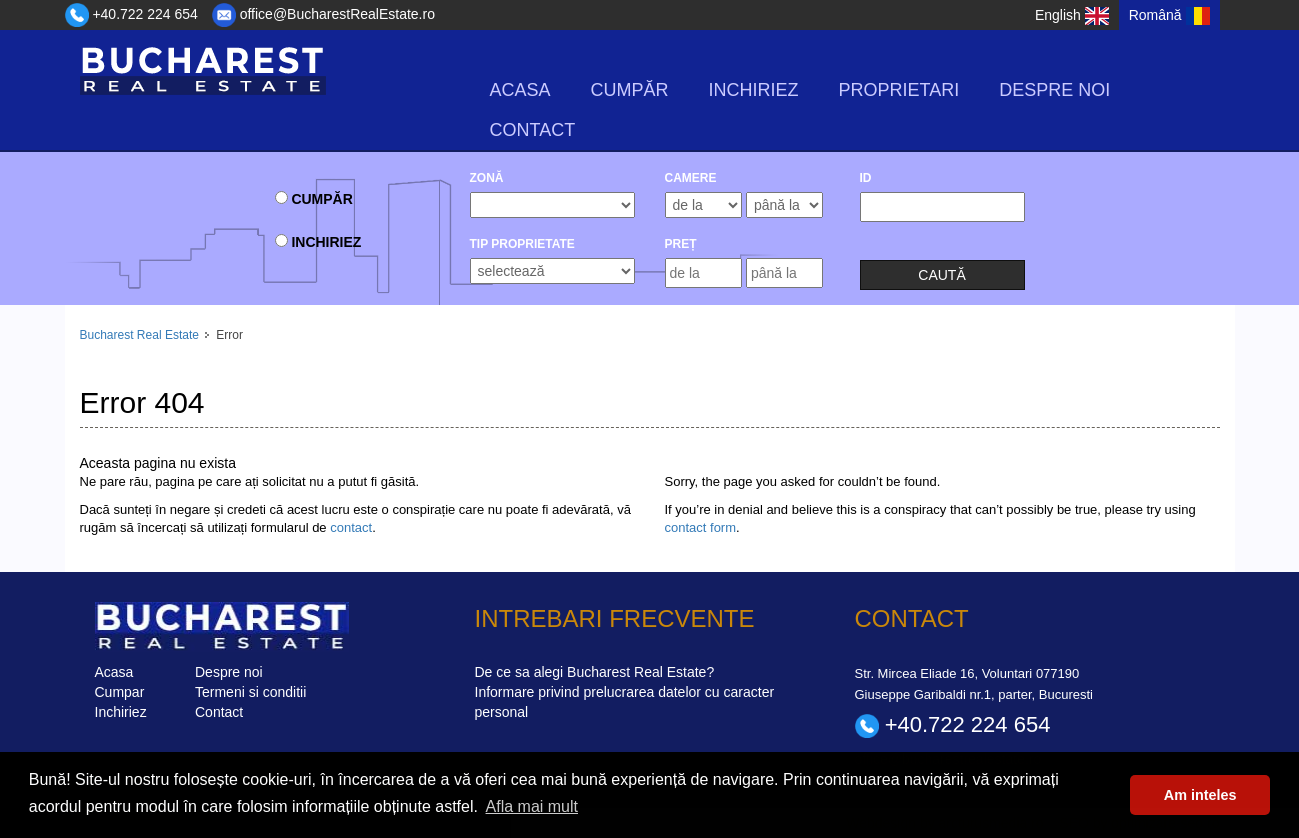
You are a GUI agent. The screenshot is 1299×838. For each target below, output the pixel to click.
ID (866, 178)
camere (691, 178)
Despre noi (1054, 90)
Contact (533, 130)
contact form (701, 527)
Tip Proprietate (522, 244)
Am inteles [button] (1200, 795)
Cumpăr (630, 90)
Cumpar (120, 692)
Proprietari (899, 90)
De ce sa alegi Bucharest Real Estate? (595, 672)
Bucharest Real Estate (139, 335)
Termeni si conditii (250, 692)
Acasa (520, 90)
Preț (681, 244)
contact (351, 527)
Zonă (487, 178)
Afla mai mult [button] (532, 806)
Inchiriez (754, 90)
